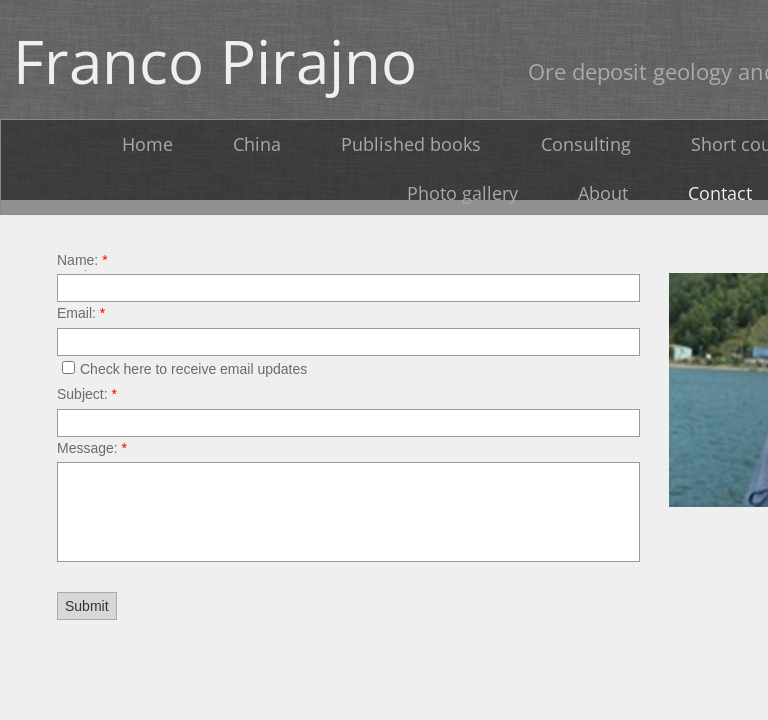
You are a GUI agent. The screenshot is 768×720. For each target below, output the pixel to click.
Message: (92, 448)
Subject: (87, 394)
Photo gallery (462, 193)
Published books (411, 144)
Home (147, 144)
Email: (81, 313)
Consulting (586, 144)
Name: (82, 260)
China (257, 144)
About (603, 193)
